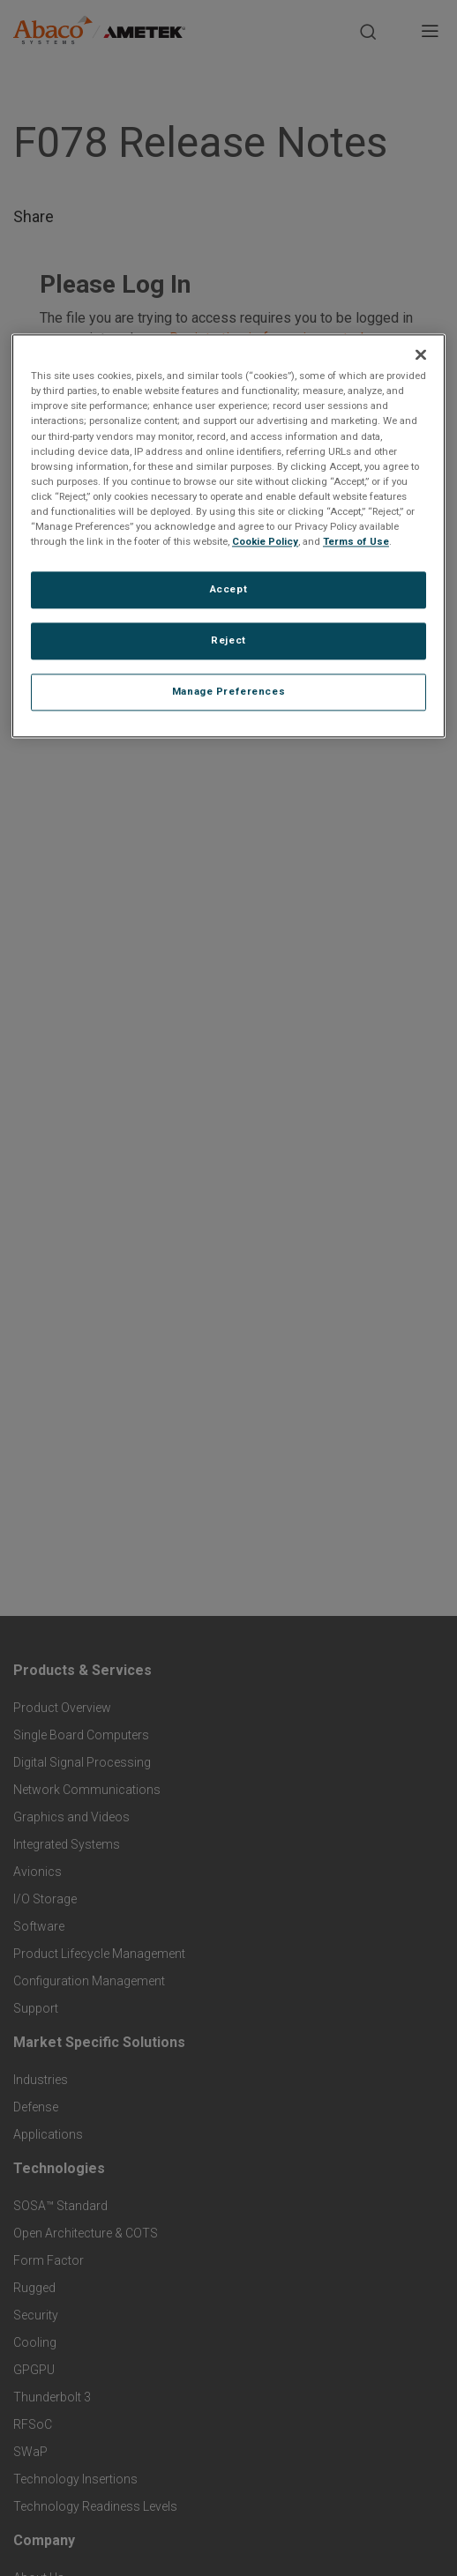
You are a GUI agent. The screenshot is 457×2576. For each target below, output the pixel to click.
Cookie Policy (265, 541)
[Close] (420, 355)
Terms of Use (356, 541)
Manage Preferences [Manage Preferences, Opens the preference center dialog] (228, 691)
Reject (228, 640)
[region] (228, 536)
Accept (228, 589)
